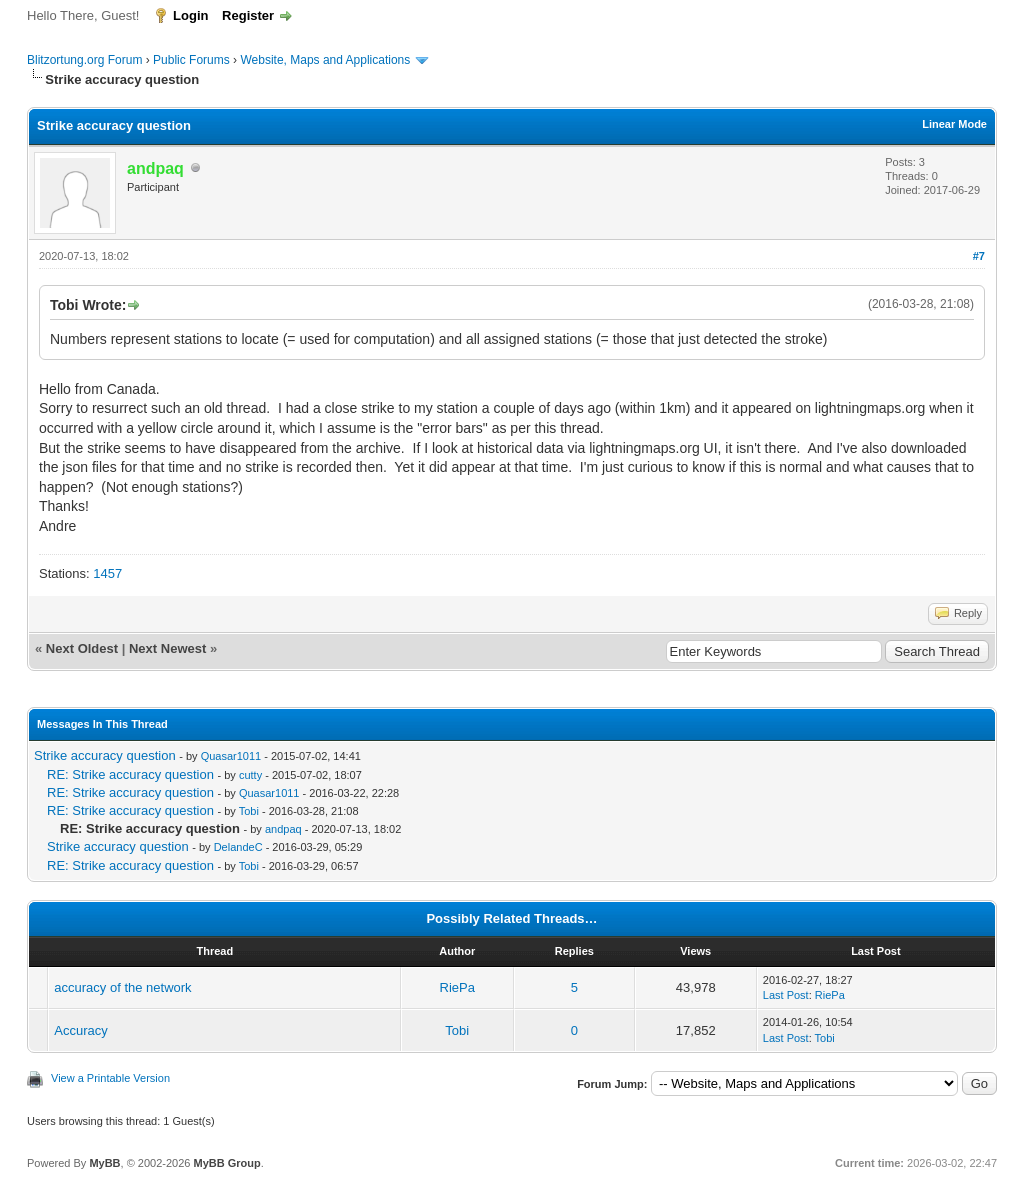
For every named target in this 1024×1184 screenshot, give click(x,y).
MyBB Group (226, 1163)
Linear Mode (954, 124)
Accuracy (80, 1030)
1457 (107, 573)
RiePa (457, 987)
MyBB (104, 1163)
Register (248, 15)
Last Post (786, 995)
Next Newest (167, 648)
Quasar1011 (231, 756)
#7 (979, 256)
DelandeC (238, 847)
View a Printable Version (110, 1078)
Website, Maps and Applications (325, 60)
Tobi (249, 811)
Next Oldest (82, 648)
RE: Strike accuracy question (130, 774)
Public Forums (191, 60)
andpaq (283, 829)
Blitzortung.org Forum (84, 60)
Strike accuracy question (105, 755)
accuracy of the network (122, 987)
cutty (250, 775)
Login (190, 15)
